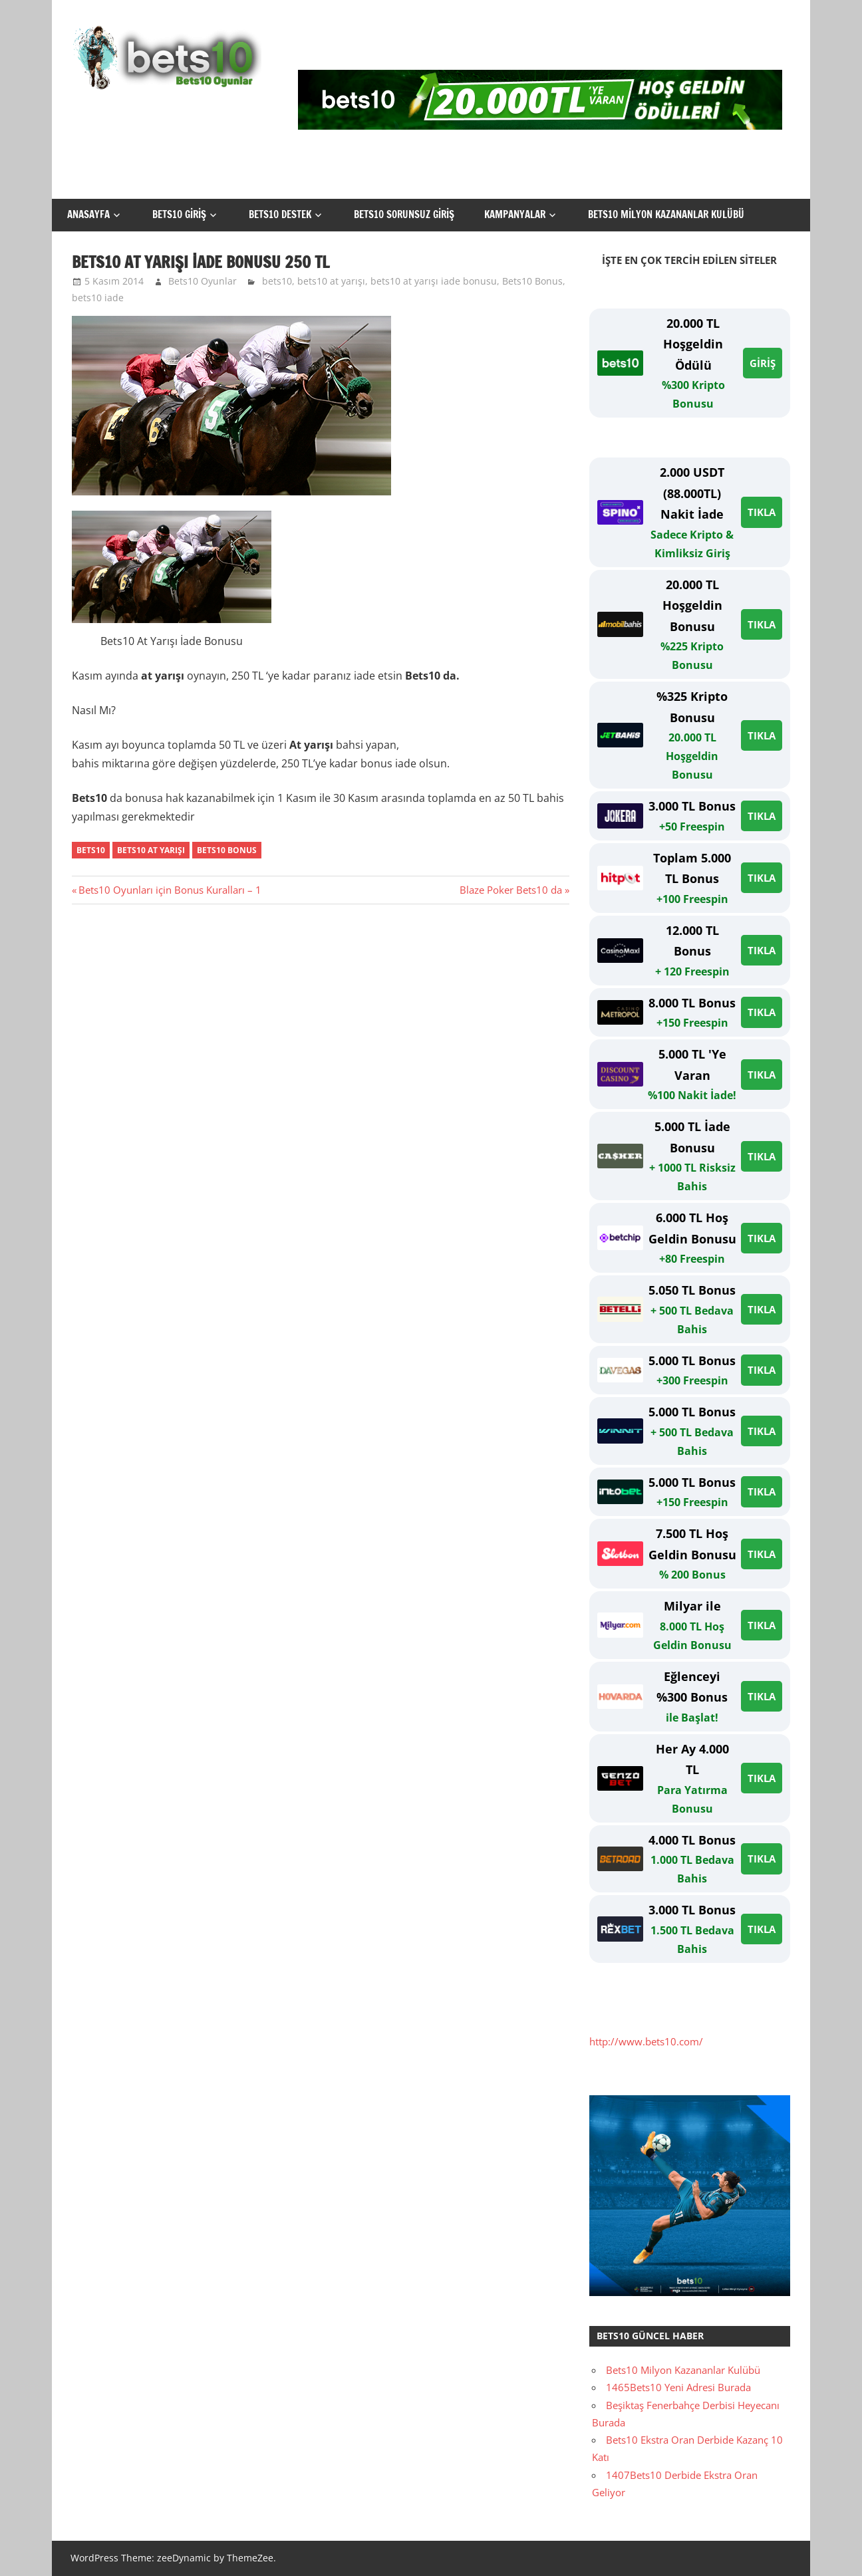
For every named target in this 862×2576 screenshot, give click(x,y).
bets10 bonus (227, 850)
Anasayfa (88, 214)
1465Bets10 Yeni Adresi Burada (678, 2387)
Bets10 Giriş (179, 214)
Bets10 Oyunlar (202, 281)
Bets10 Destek (280, 214)
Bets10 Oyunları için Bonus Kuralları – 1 (169, 889)
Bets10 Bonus (532, 281)
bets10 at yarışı (331, 281)
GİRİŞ (763, 363)
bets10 (277, 281)
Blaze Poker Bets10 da (511, 889)
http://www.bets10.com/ (646, 2041)
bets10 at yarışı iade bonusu (433, 281)
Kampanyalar (514, 214)
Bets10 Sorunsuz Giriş (404, 214)
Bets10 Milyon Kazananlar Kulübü (666, 214)
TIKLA (762, 512)
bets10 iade (98, 297)
